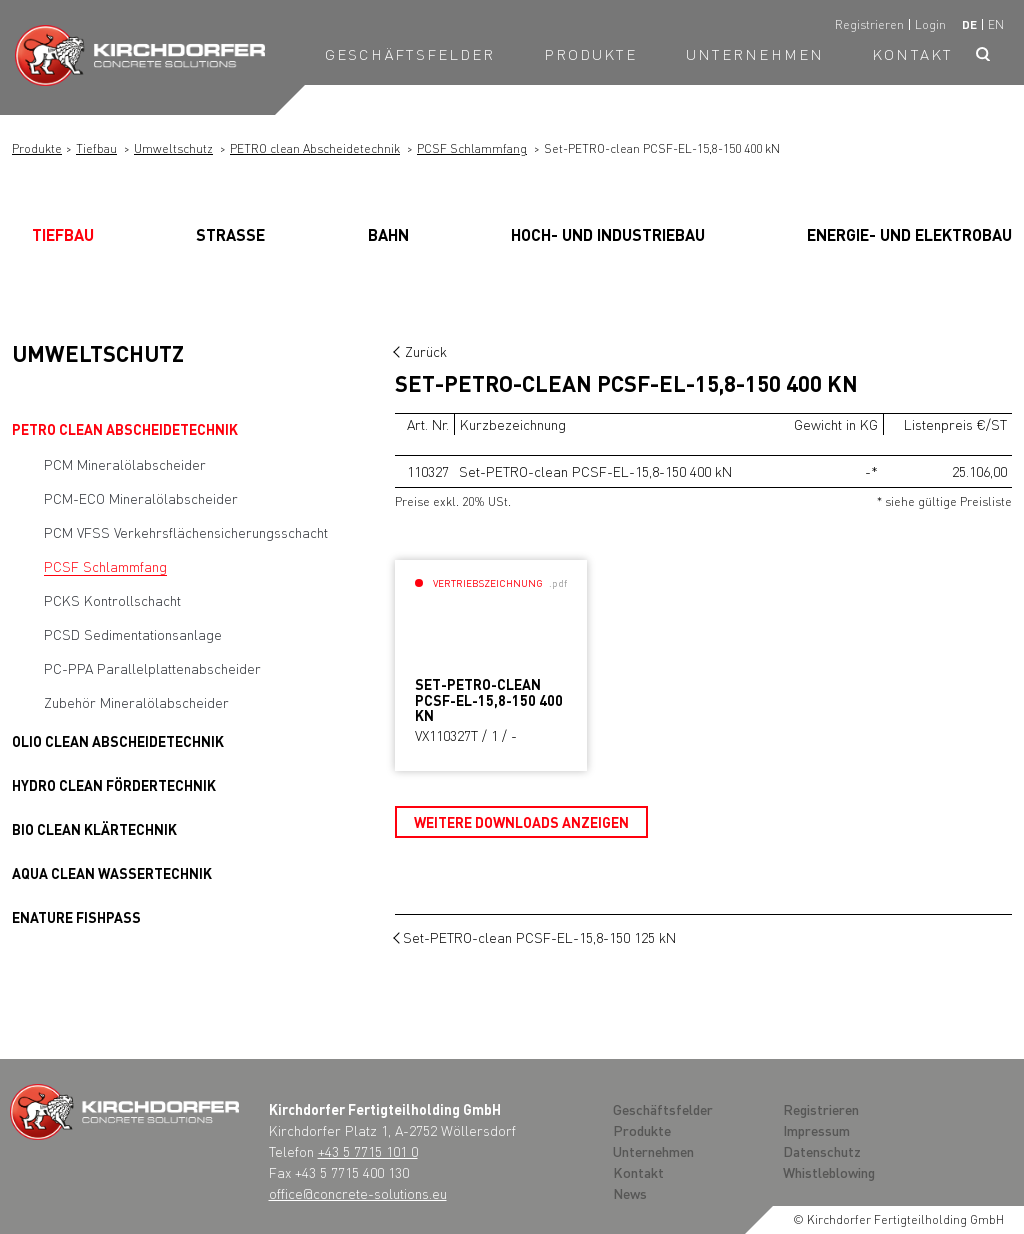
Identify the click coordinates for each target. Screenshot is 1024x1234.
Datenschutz (822, 1151)
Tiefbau (96, 148)
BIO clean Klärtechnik (94, 829)
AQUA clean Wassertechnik (112, 873)
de (969, 24)
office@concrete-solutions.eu (358, 1193)
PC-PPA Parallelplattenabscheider (152, 668)
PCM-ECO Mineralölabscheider (141, 498)
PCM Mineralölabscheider (125, 464)
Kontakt (912, 54)
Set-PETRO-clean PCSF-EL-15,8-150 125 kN (539, 937)
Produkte (591, 54)
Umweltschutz (173, 148)
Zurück (426, 351)
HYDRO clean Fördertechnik (114, 785)
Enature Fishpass (76, 917)
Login (930, 24)
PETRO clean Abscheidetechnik (315, 148)
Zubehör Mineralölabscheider (136, 702)
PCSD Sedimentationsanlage (133, 634)
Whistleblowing (829, 1172)
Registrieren (869, 24)
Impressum (816, 1130)
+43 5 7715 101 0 (368, 1151)
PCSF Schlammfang (472, 148)
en (996, 24)
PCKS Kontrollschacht (112, 600)
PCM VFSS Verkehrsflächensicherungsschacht (186, 532)
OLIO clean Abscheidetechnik (118, 741)
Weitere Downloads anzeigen (521, 822)
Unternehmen (755, 54)
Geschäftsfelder (410, 54)
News (630, 1193)
